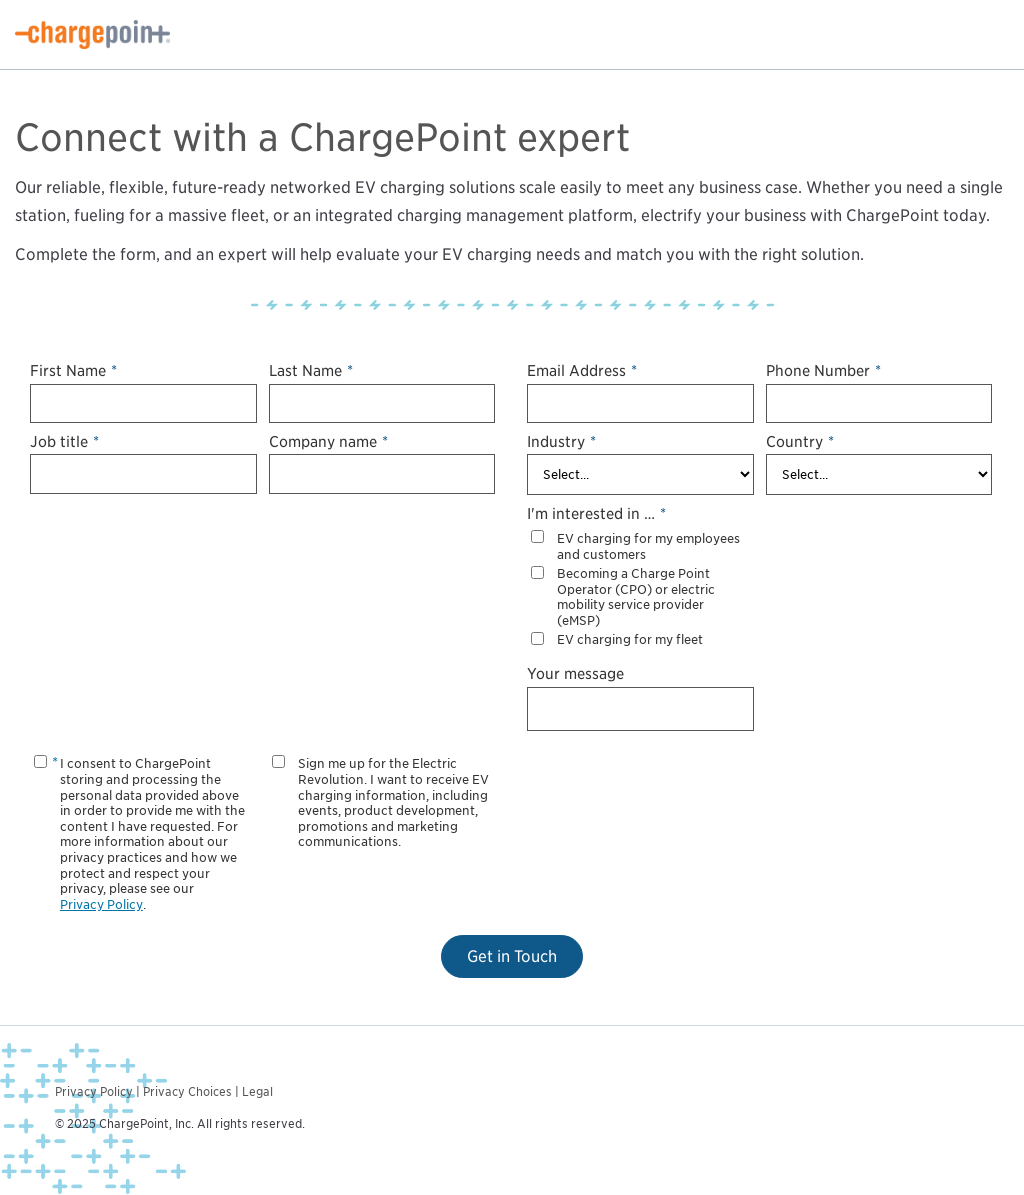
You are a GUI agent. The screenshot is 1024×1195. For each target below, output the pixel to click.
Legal (257, 1091)
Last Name (311, 370)
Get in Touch (512, 956)
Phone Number (823, 370)
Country (800, 441)
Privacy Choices (187, 1091)
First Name (73, 370)
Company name (328, 441)
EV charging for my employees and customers (648, 546)
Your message (575, 673)
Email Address (582, 370)
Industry (561, 441)
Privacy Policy (101, 904)
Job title (64, 441)
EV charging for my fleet (630, 639)
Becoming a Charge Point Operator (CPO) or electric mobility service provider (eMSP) (636, 597)
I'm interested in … (596, 513)
